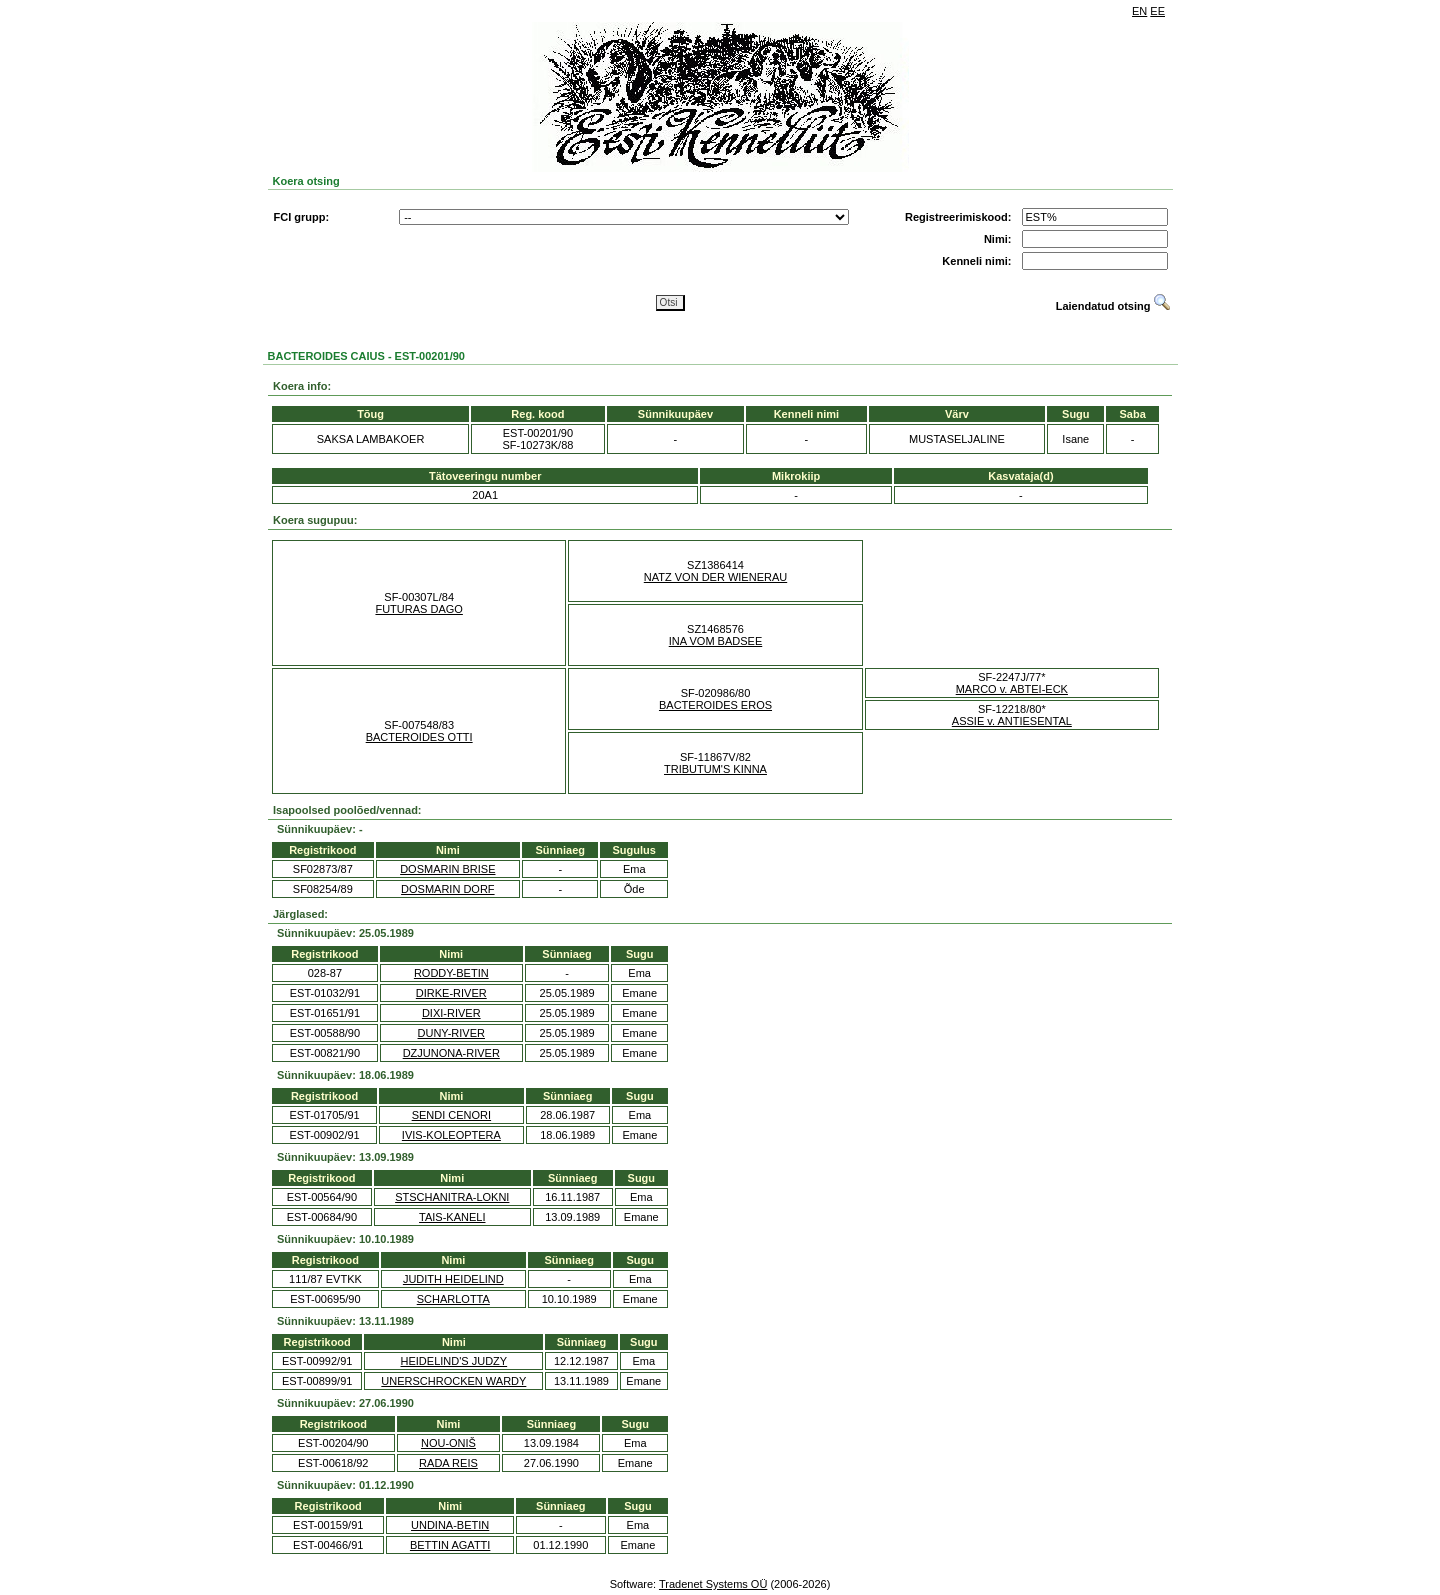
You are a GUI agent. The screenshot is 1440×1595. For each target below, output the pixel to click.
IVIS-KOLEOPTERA (451, 1135)
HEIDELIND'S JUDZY (454, 1361)
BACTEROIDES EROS (715, 705)
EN (1139, 11)
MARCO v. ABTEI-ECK (1012, 689)
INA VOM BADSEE (716, 641)
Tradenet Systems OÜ (713, 1584)
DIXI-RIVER (451, 1013)
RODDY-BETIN (451, 973)
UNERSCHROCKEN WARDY (453, 1381)
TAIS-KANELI (452, 1217)
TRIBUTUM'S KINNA (715, 769)
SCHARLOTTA (453, 1299)
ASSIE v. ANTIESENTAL (1012, 721)
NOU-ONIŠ (448, 1443)
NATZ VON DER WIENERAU (715, 577)
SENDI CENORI (451, 1115)
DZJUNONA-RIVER (451, 1053)
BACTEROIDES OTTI (419, 737)
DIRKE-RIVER (451, 993)
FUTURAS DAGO (418, 609)
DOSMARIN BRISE (447, 869)
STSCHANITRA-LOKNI (452, 1197)
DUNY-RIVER (451, 1033)
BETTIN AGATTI (450, 1545)
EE (1157, 11)
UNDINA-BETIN (450, 1525)
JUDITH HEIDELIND (453, 1279)
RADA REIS (448, 1463)
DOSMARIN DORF (448, 889)
